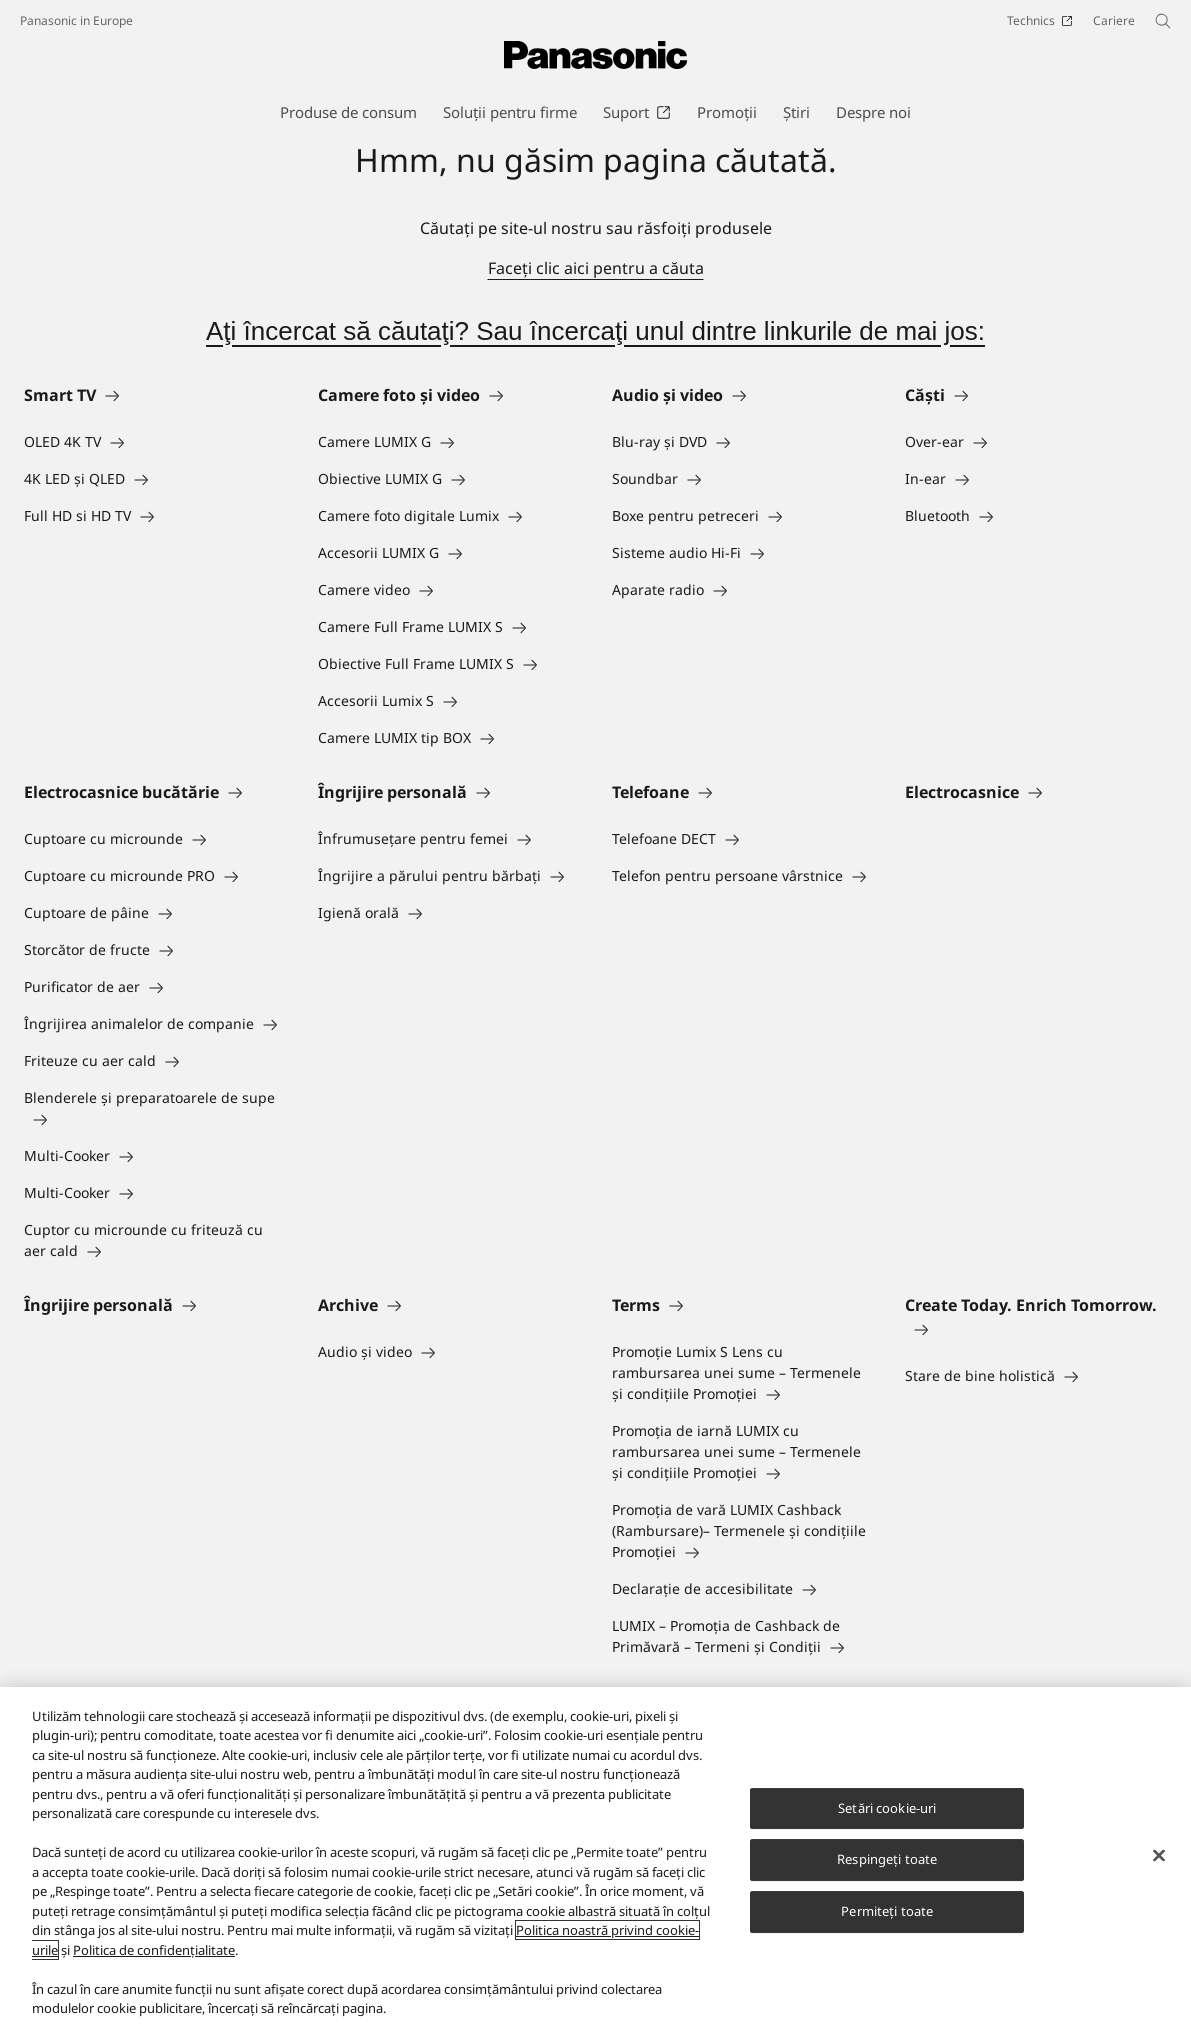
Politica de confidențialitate (154, 1950)
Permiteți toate (887, 1911)
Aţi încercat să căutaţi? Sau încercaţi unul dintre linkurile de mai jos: (595, 331)
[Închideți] (1159, 1855)
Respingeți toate (887, 1860)
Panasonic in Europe (76, 20)
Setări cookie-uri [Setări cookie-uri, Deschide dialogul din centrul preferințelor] (887, 1808)
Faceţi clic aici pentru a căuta (596, 268)
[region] (595, 1858)
